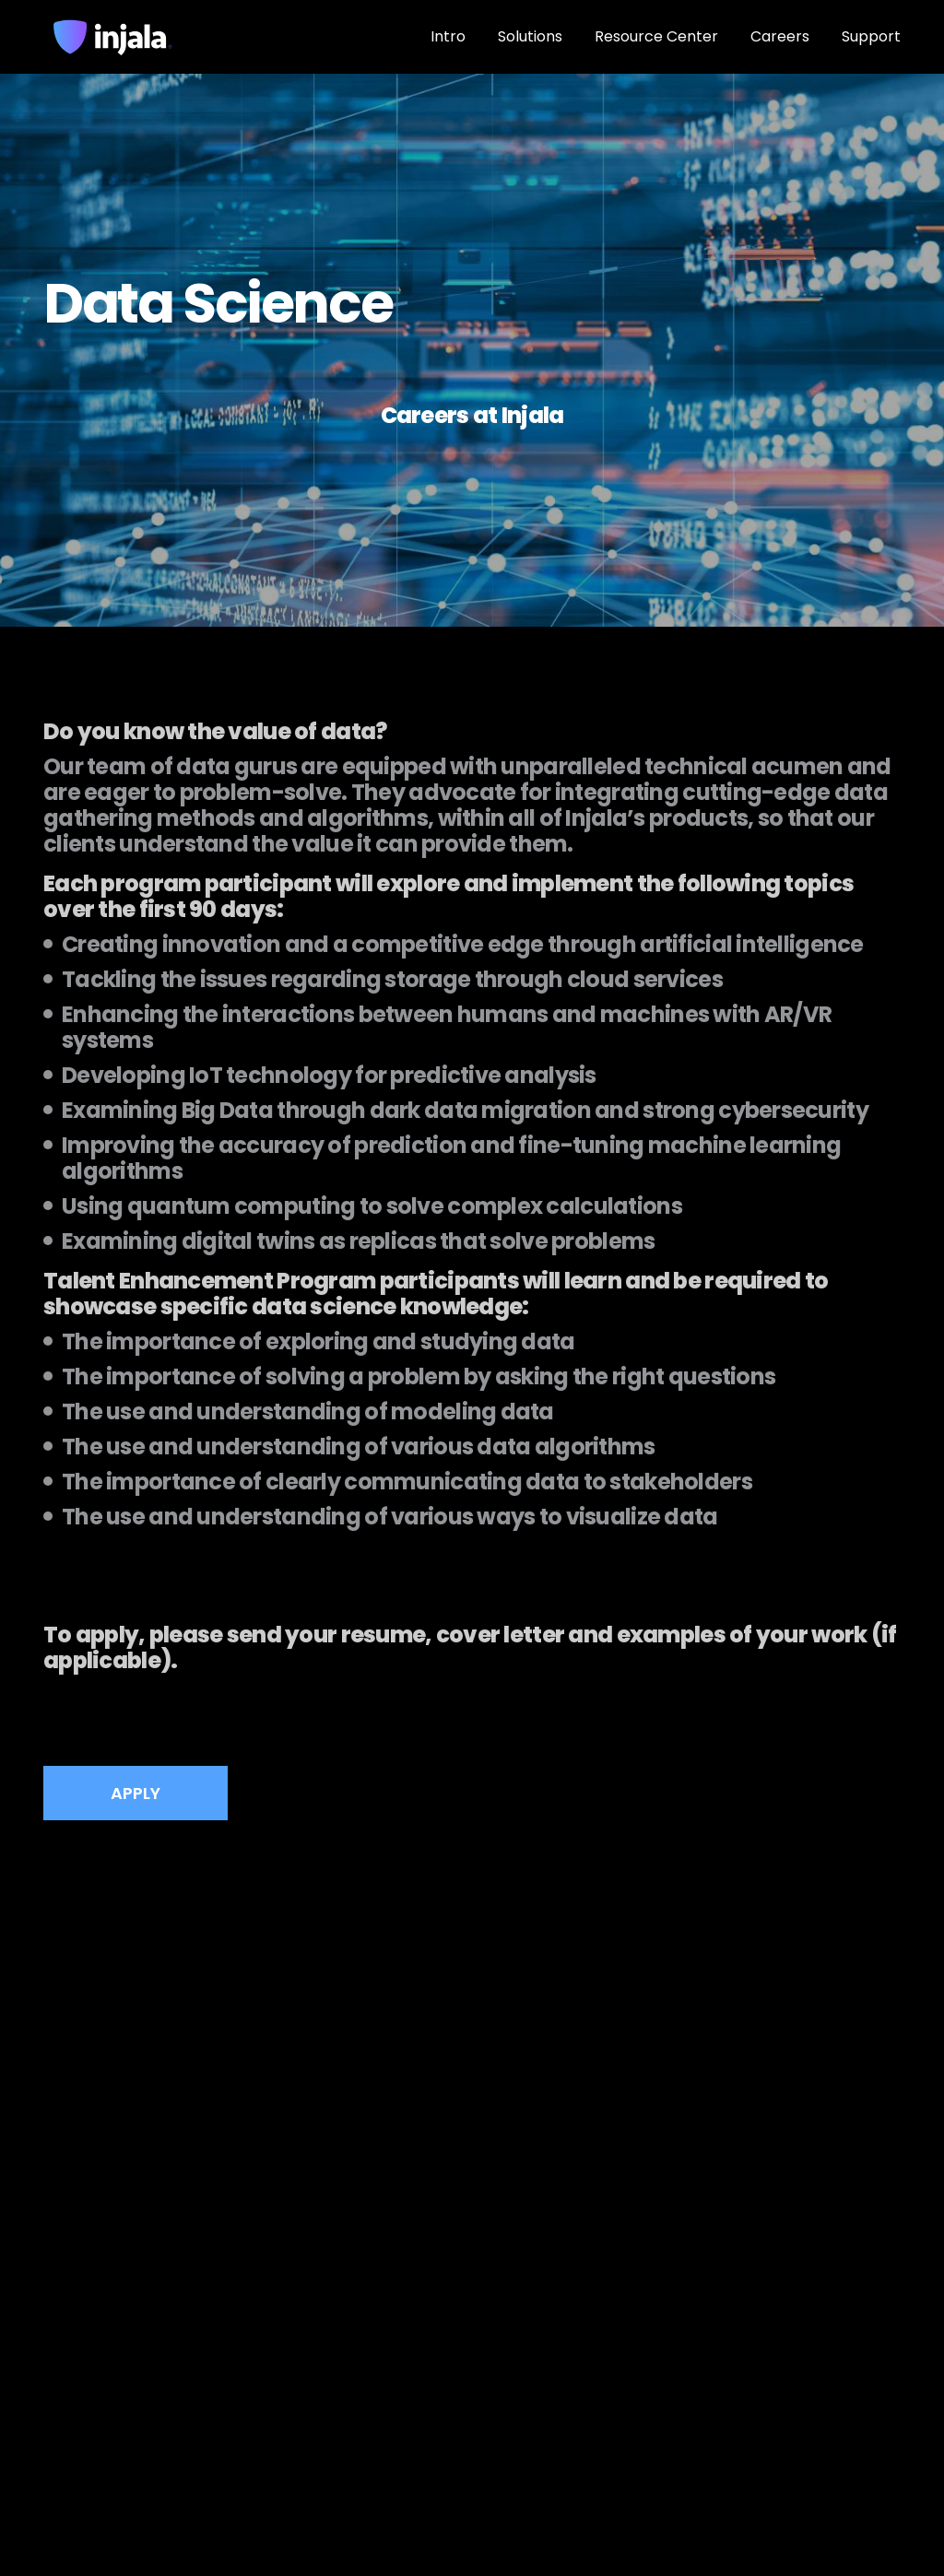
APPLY (135, 1793)
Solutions (530, 36)
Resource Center (656, 36)
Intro (448, 36)
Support (871, 36)
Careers (779, 36)
